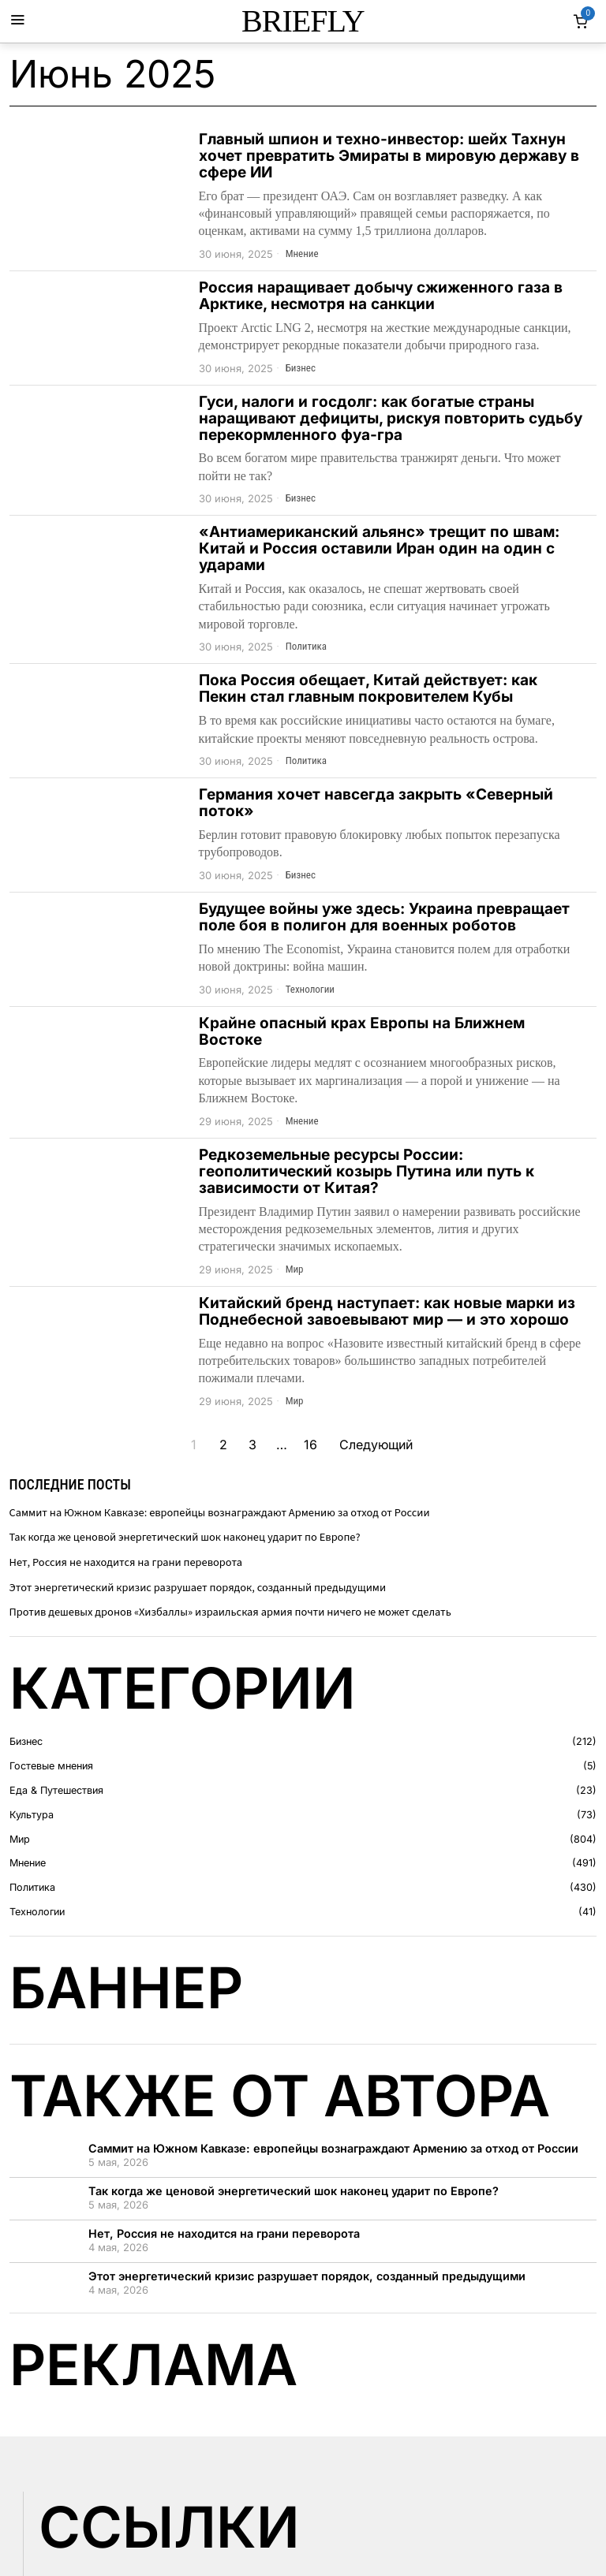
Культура (31, 1815)
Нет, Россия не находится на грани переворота (125, 1562)
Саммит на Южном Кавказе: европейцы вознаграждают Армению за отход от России (219, 1512)
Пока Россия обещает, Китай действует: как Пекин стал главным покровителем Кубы (368, 689)
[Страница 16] (311, 1444)
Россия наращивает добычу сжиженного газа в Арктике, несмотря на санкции (381, 296)
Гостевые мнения (51, 1766)
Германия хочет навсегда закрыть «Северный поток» (376, 803)
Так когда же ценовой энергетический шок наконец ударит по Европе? (185, 1537)
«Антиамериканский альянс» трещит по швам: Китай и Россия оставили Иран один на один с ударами (379, 549)
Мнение (302, 253)
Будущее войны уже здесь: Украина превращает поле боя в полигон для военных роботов (384, 917)
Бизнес (301, 368)
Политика (306, 646)
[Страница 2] (223, 1444)
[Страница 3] (252, 1444)
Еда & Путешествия (56, 1790)
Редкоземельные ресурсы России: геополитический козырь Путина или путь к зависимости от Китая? (366, 1172)
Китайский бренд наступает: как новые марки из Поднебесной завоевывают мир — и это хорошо (387, 1312)
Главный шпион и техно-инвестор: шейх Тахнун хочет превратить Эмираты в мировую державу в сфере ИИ (389, 156)
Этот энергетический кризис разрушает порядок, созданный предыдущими (198, 1587)
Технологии (310, 989)
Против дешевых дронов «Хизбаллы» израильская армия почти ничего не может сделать (230, 1612)
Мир (295, 1269)
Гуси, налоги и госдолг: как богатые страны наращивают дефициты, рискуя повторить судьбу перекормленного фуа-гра (390, 419)
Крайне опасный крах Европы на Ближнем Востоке (362, 1032)
